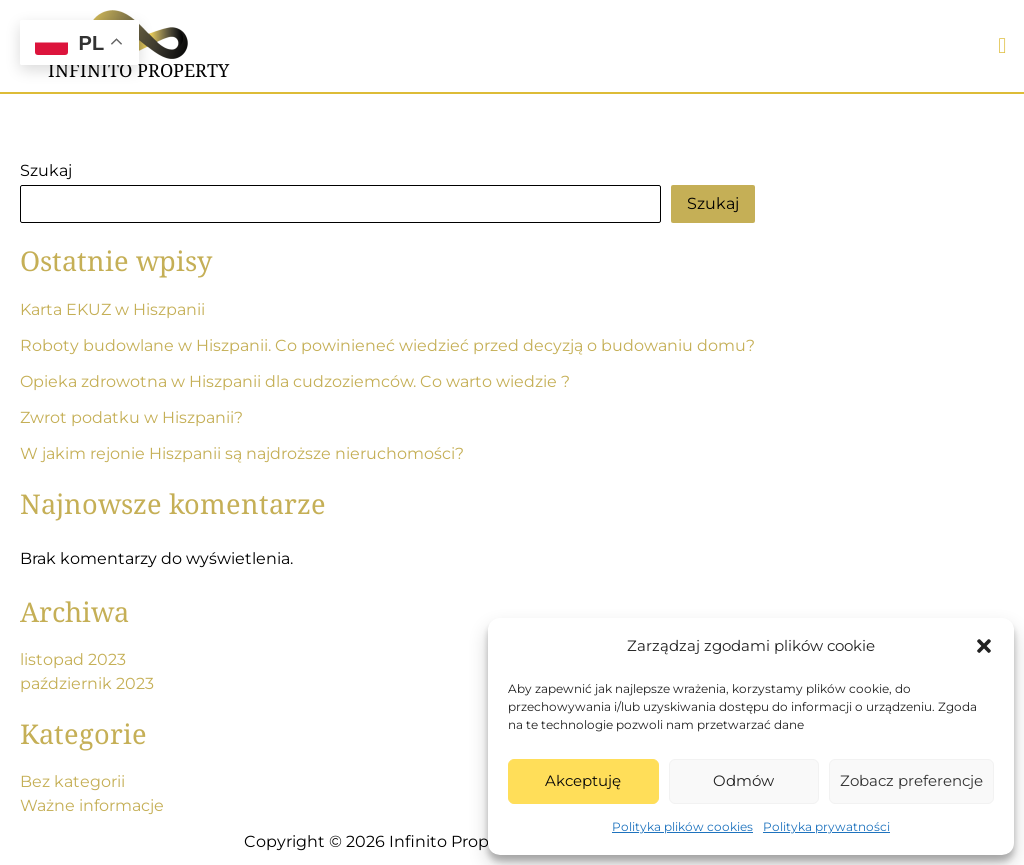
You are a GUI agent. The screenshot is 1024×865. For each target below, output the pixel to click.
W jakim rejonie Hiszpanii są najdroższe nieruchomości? (242, 453)
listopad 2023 (73, 659)
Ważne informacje (92, 805)
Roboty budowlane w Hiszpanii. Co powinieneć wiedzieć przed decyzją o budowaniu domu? (387, 345)
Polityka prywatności (826, 826)
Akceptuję (583, 780)
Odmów (743, 780)
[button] (984, 646)
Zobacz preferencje (911, 780)
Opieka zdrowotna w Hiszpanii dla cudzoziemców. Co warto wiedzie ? (295, 381)
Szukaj (46, 170)
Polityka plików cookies (682, 826)
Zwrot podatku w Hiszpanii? (131, 417)
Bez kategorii (72, 781)
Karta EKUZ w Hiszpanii (112, 309)
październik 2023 (87, 683)
